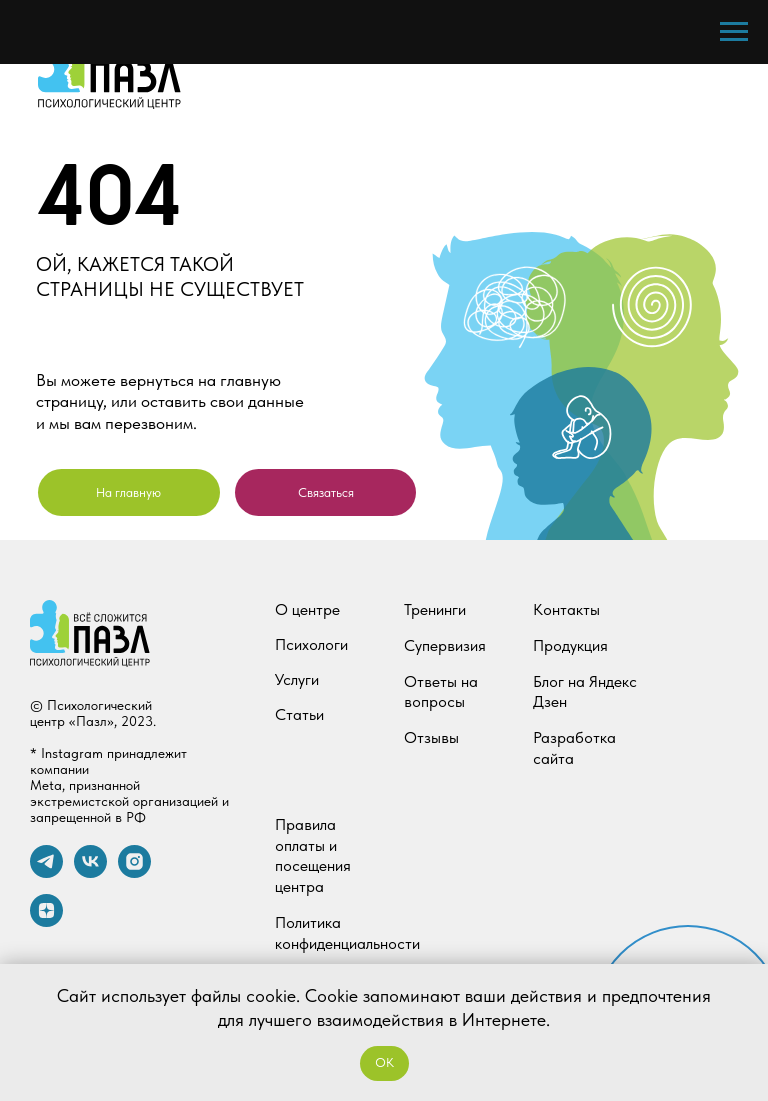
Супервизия (445, 645)
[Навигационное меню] (734, 32)
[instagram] (134, 872)
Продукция (570, 645)
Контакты (566, 609)
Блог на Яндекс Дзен (585, 692)
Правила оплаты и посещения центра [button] (313, 855)
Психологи (311, 644)
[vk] (90, 872)
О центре (307, 609)
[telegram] (46, 872)
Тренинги (435, 609)
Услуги (297, 679)
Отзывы (431, 737)
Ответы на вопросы (441, 692)
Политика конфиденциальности (347, 933)
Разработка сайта (574, 748)
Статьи (299, 714)
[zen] (46, 921)
